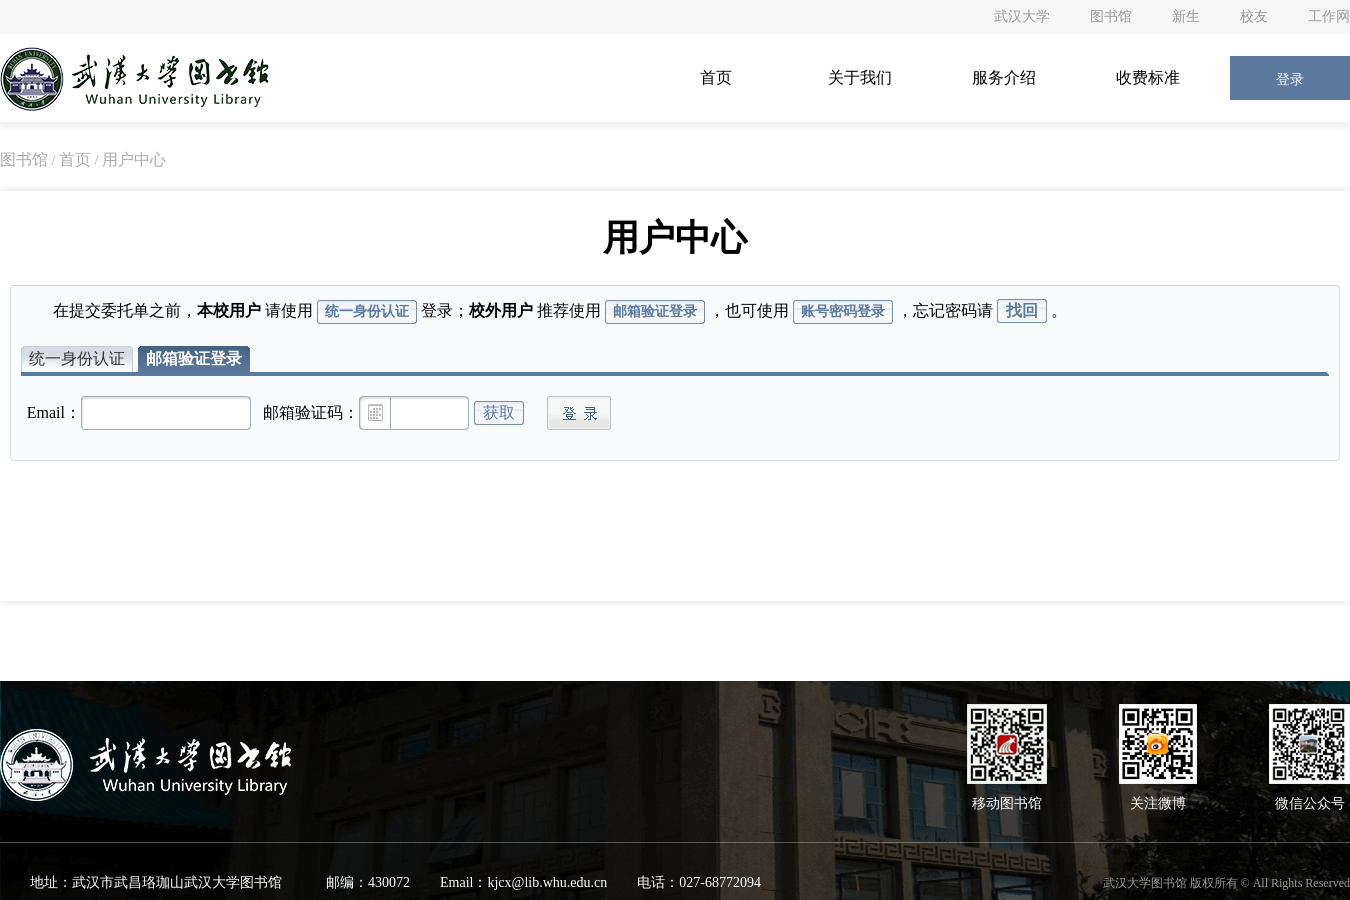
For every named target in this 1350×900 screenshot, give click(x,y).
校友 (1254, 16)
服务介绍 (1004, 77)
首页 (716, 77)
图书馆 (1111, 16)
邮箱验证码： (311, 412)
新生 (1186, 16)
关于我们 (860, 77)
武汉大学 (1022, 16)
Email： (54, 412)
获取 (499, 412)
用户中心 (134, 159)
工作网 (1329, 16)
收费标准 (1148, 77)
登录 (1290, 79)
